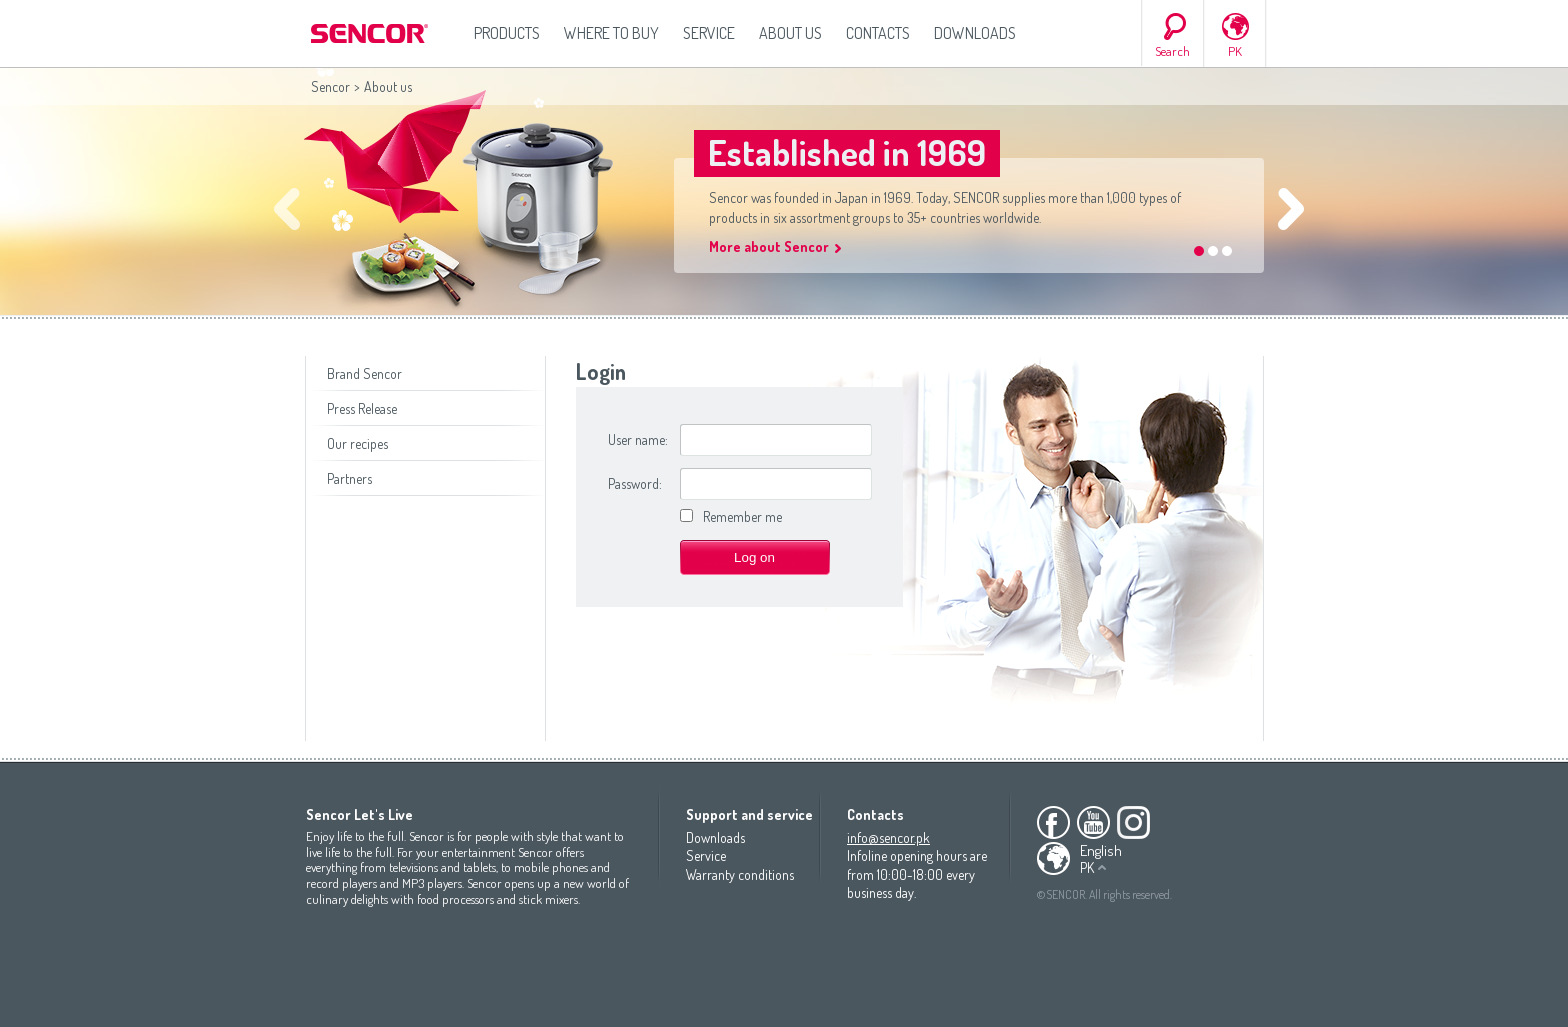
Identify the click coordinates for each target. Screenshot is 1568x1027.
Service (709, 33)
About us (790, 33)
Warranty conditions (740, 874)
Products (507, 33)
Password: (635, 483)
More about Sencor (769, 246)
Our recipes (357, 443)
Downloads (975, 33)
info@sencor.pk (888, 837)
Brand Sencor (364, 373)
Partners (349, 478)
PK (1235, 51)
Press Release (362, 408)
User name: (638, 439)
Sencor (330, 86)
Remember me (742, 516)
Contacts (878, 33)
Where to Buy (611, 33)
